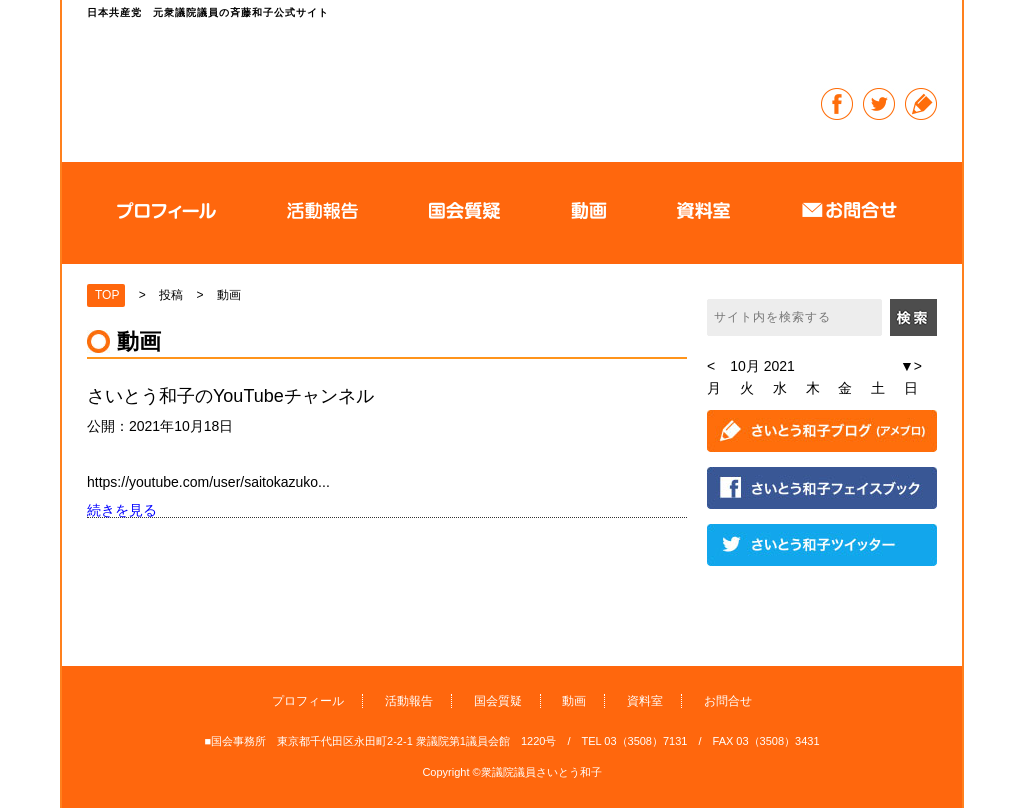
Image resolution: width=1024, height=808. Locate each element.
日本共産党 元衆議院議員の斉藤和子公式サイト (436, 84)
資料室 (645, 701)
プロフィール (308, 701)
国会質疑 (498, 701)
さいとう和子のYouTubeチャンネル (230, 396)
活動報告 (409, 701)
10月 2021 (762, 366)
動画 (574, 701)
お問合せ (728, 701)
